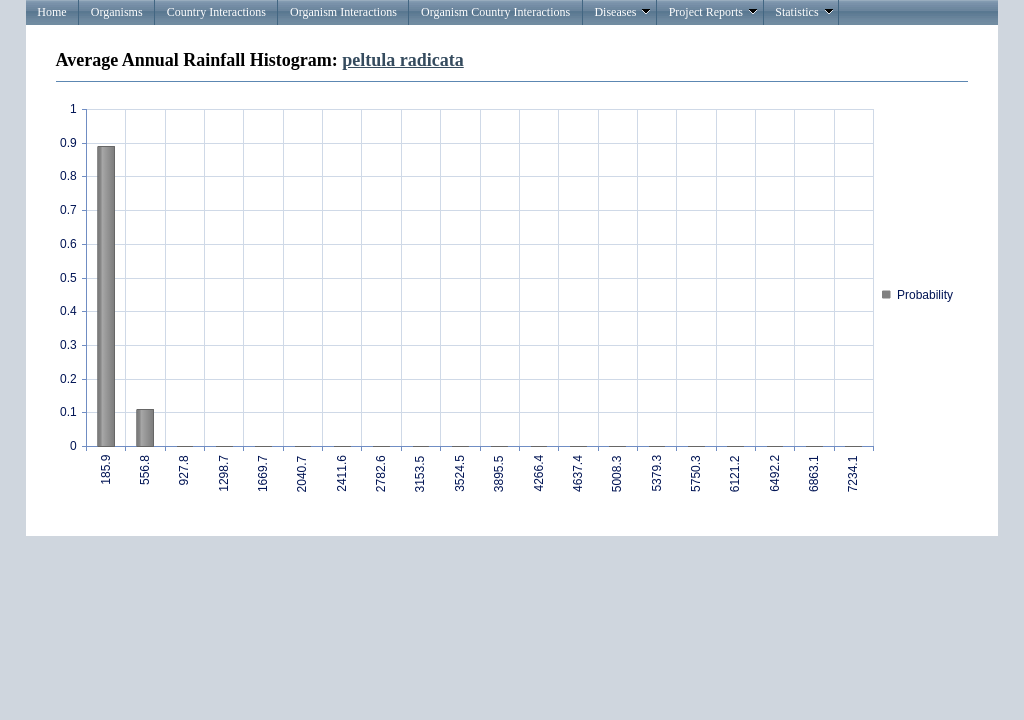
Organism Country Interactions (495, 12)
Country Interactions (216, 12)
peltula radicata (403, 60)
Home (51, 12)
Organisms (117, 12)
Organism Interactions (343, 12)
